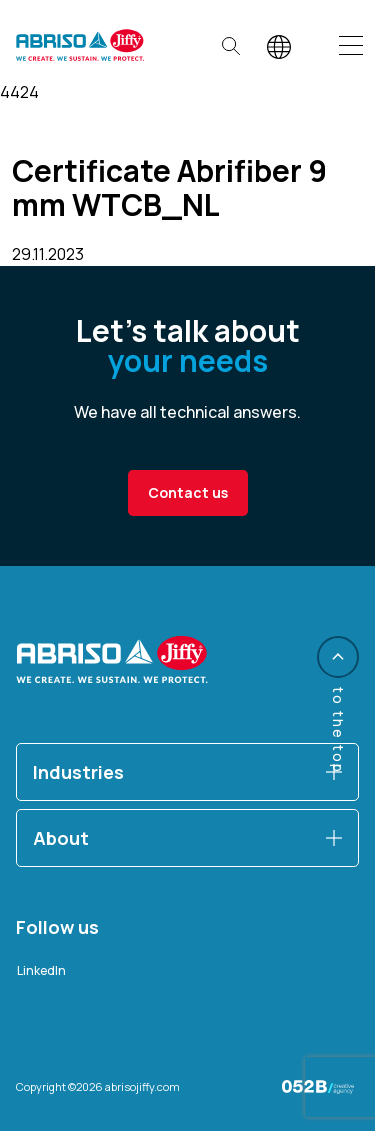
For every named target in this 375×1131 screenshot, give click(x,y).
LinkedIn (41, 970)
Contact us (188, 492)
